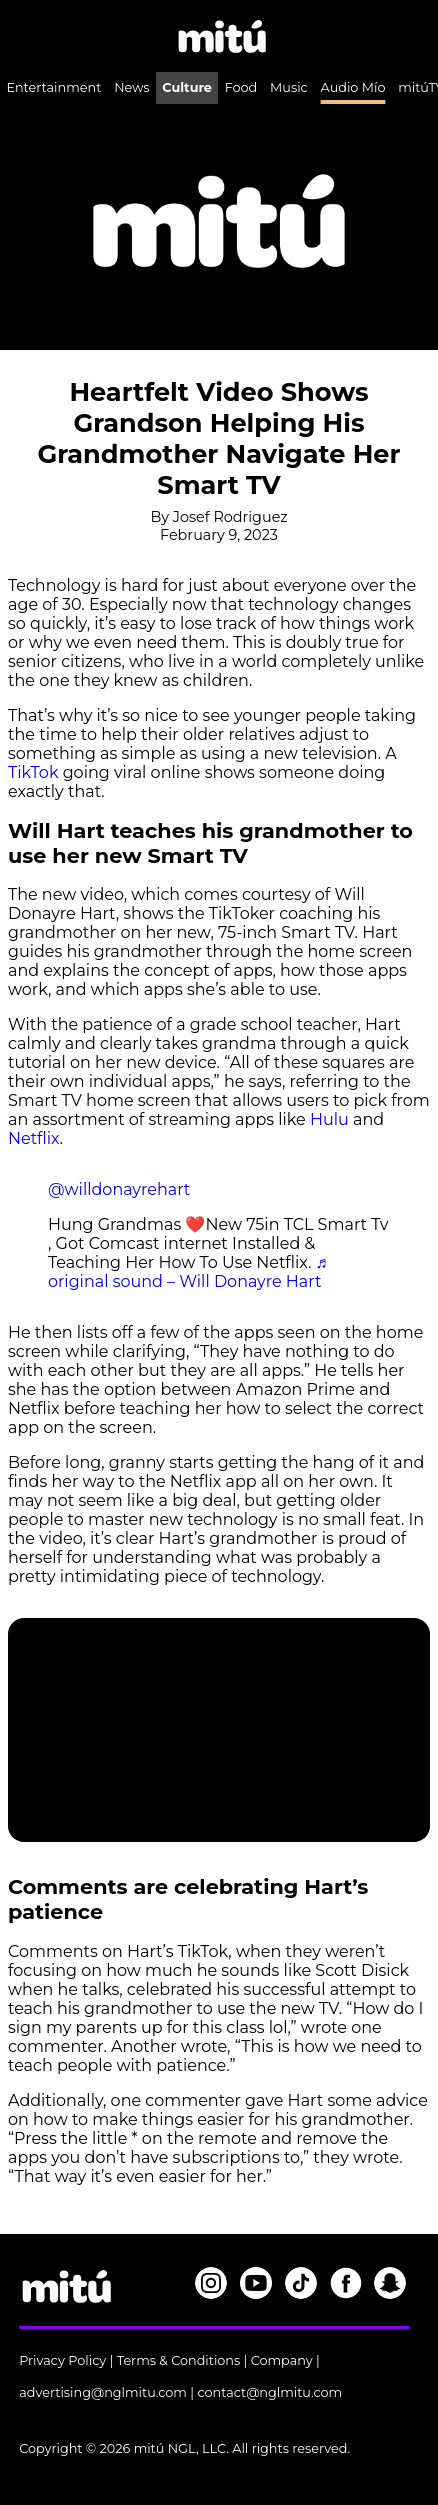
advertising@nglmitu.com (103, 2392)
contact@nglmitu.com (269, 2392)
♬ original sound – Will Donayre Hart (187, 1272)
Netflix (34, 1138)
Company (282, 2360)
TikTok (33, 772)
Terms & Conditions (179, 2360)
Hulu (329, 1119)
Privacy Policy (62, 2360)
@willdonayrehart (119, 1189)
